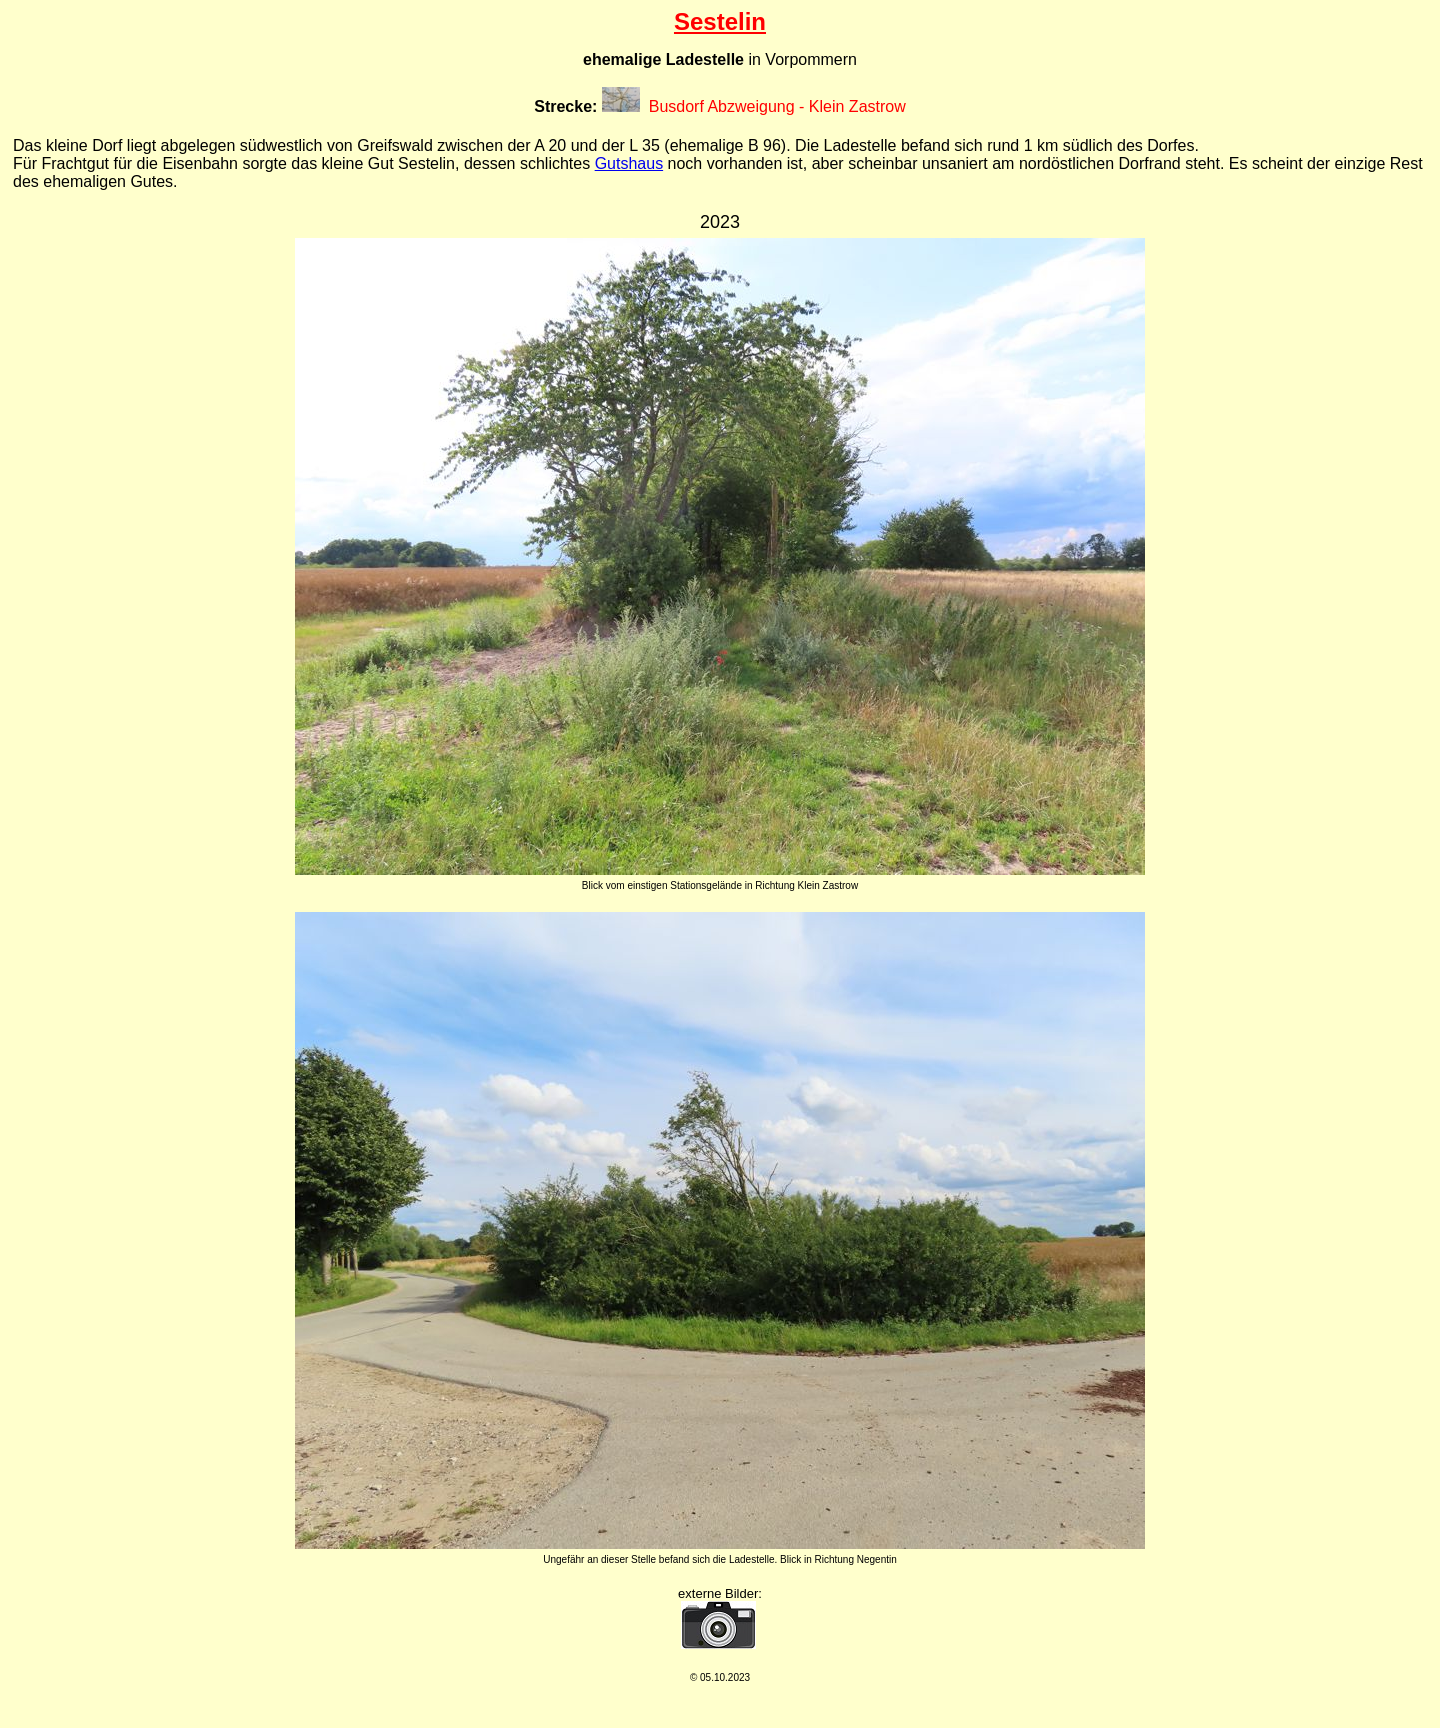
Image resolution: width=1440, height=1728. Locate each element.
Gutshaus (629, 163)
